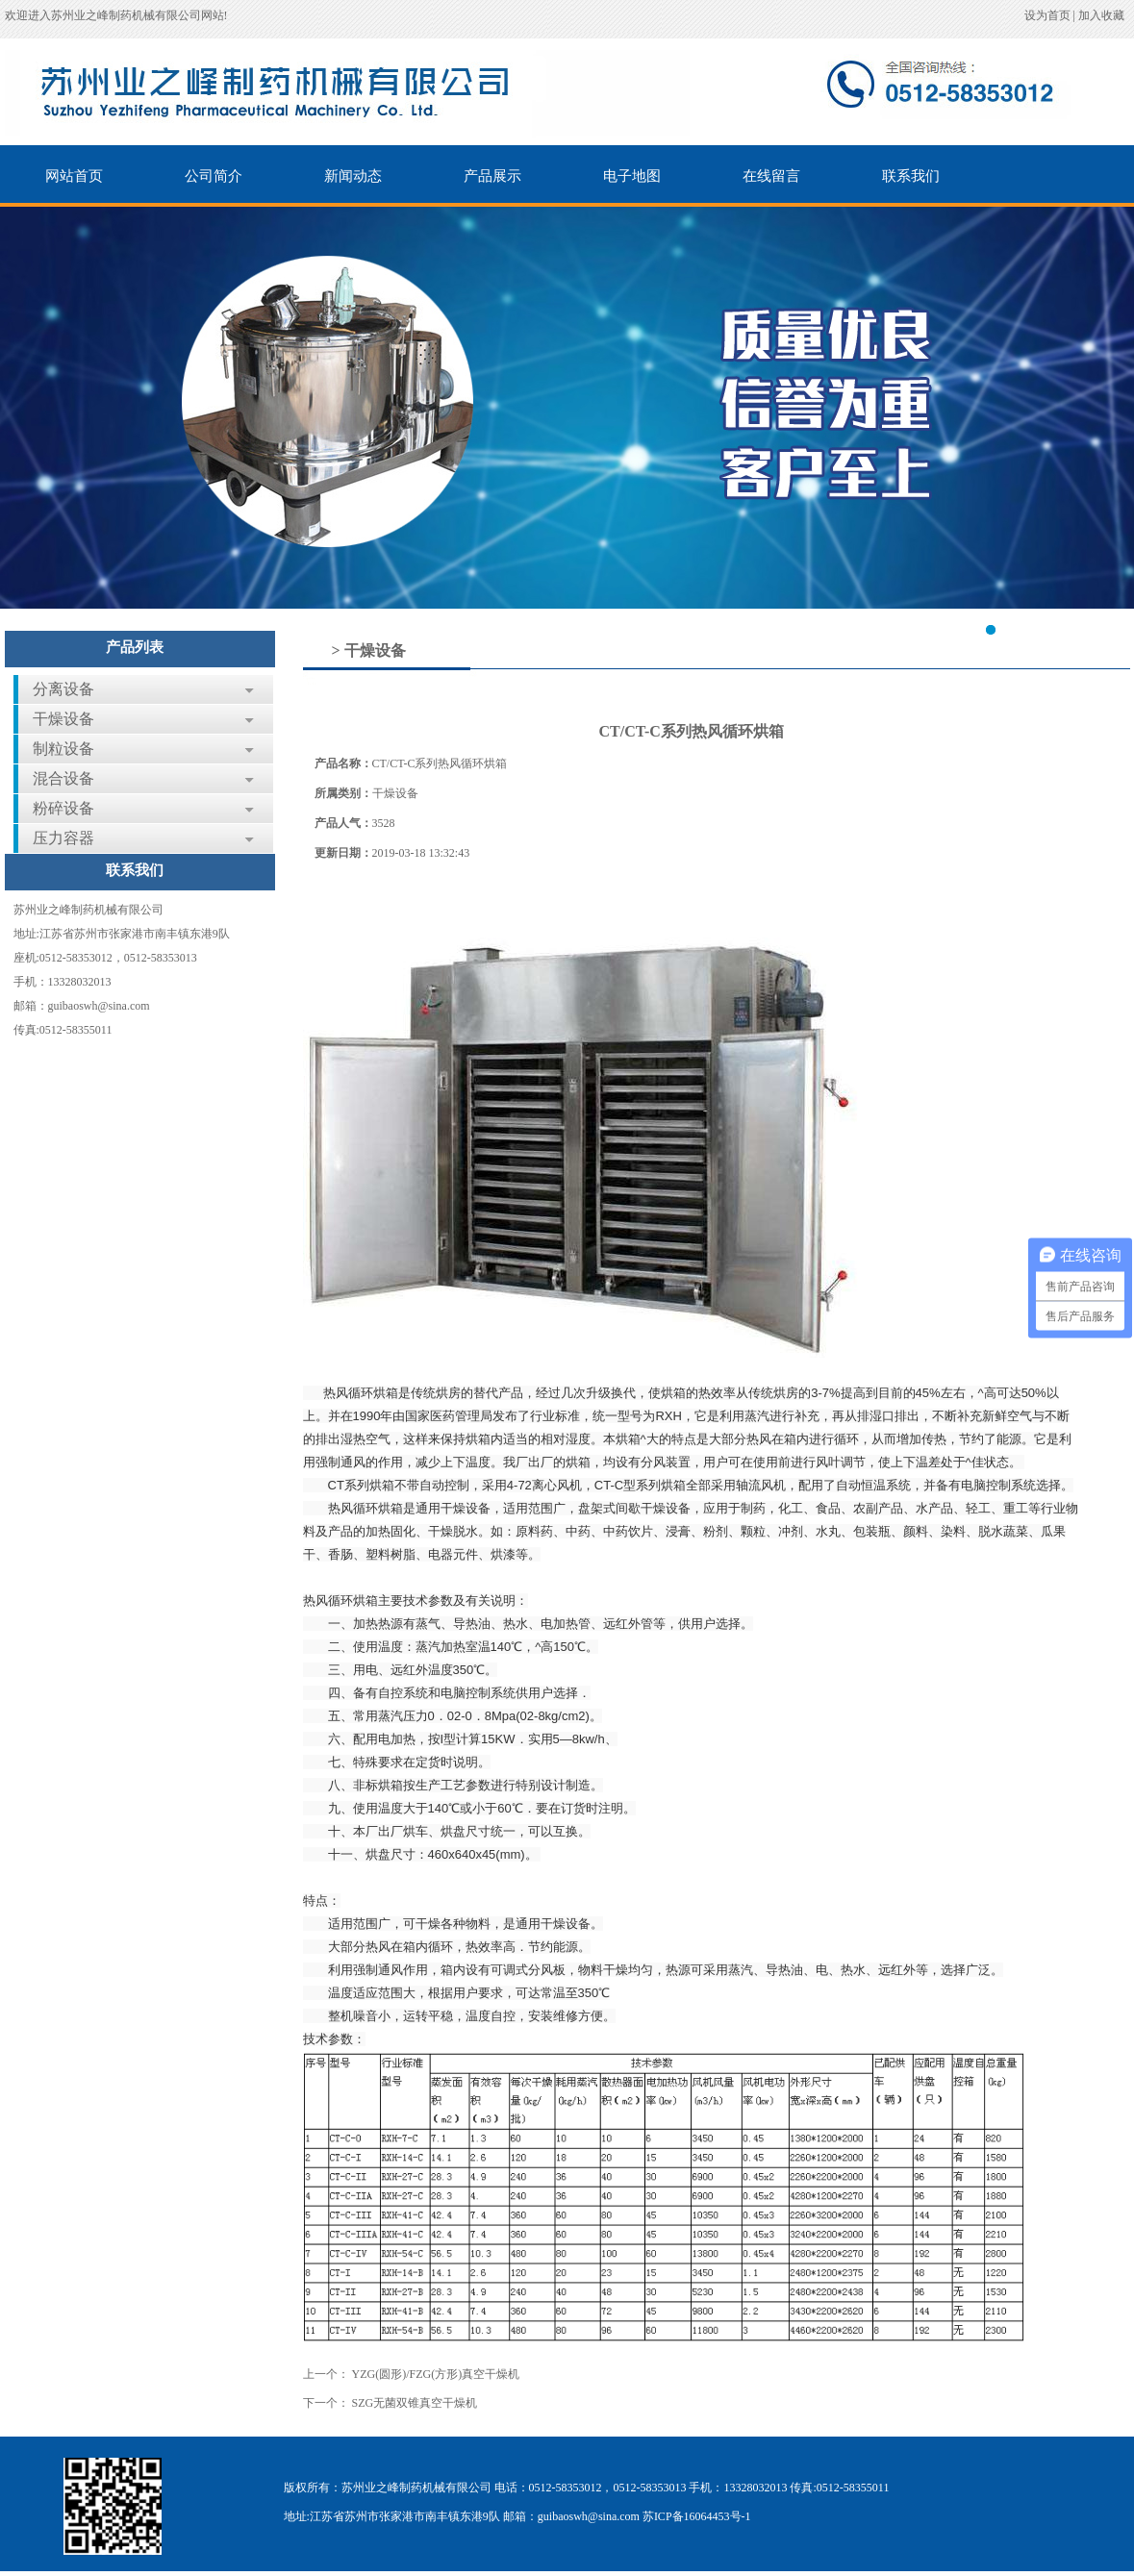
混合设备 (63, 778)
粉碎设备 (63, 808)
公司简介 (213, 176)
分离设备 (63, 689)
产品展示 (492, 176)
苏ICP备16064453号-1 (697, 2516)
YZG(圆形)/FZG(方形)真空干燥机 (436, 2374)
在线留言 (771, 176)
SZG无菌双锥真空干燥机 (415, 2403)
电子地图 (632, 176)
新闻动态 (353, 176)
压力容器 (63, 838)
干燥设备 (63, 719)
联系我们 (911, 176)
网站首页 (74, 176)
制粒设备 (63, 748)
